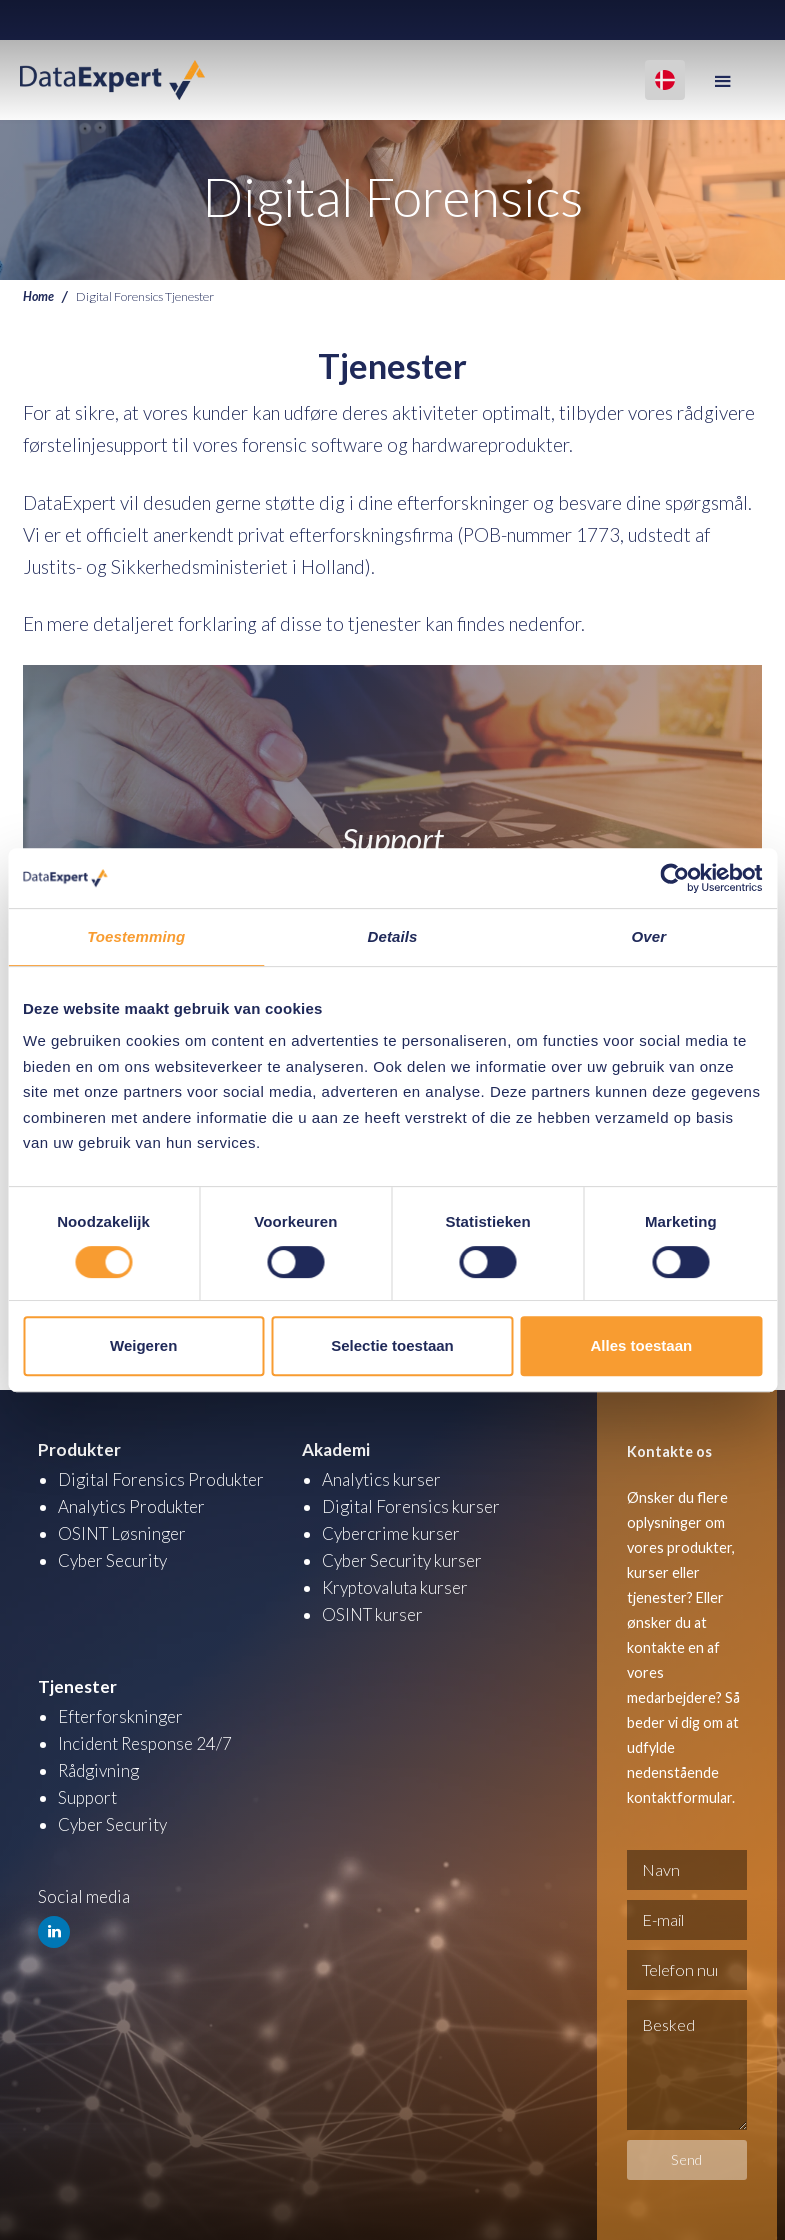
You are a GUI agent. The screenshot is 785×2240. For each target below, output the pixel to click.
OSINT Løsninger (122, 1532)
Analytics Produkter (131, 1505)
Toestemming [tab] (136, 936)
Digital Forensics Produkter (161, 1478)
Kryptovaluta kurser (395, 1586)
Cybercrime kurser (391, 1532)
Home (38, 296)
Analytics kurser (381, 1478)
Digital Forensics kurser (411, 1505)
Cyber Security (112, 1559)
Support (87, 1795)
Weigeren (143, 1345)
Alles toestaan (641, 1345)
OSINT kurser (373, 1613)
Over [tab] (649, 936)
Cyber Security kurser (402, 1559)
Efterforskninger (120, 1714)
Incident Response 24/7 (145, 1741)
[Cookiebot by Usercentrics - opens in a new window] (674, 878)
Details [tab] (393, 936)
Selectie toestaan (392, 1345)
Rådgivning (98, 1768)
